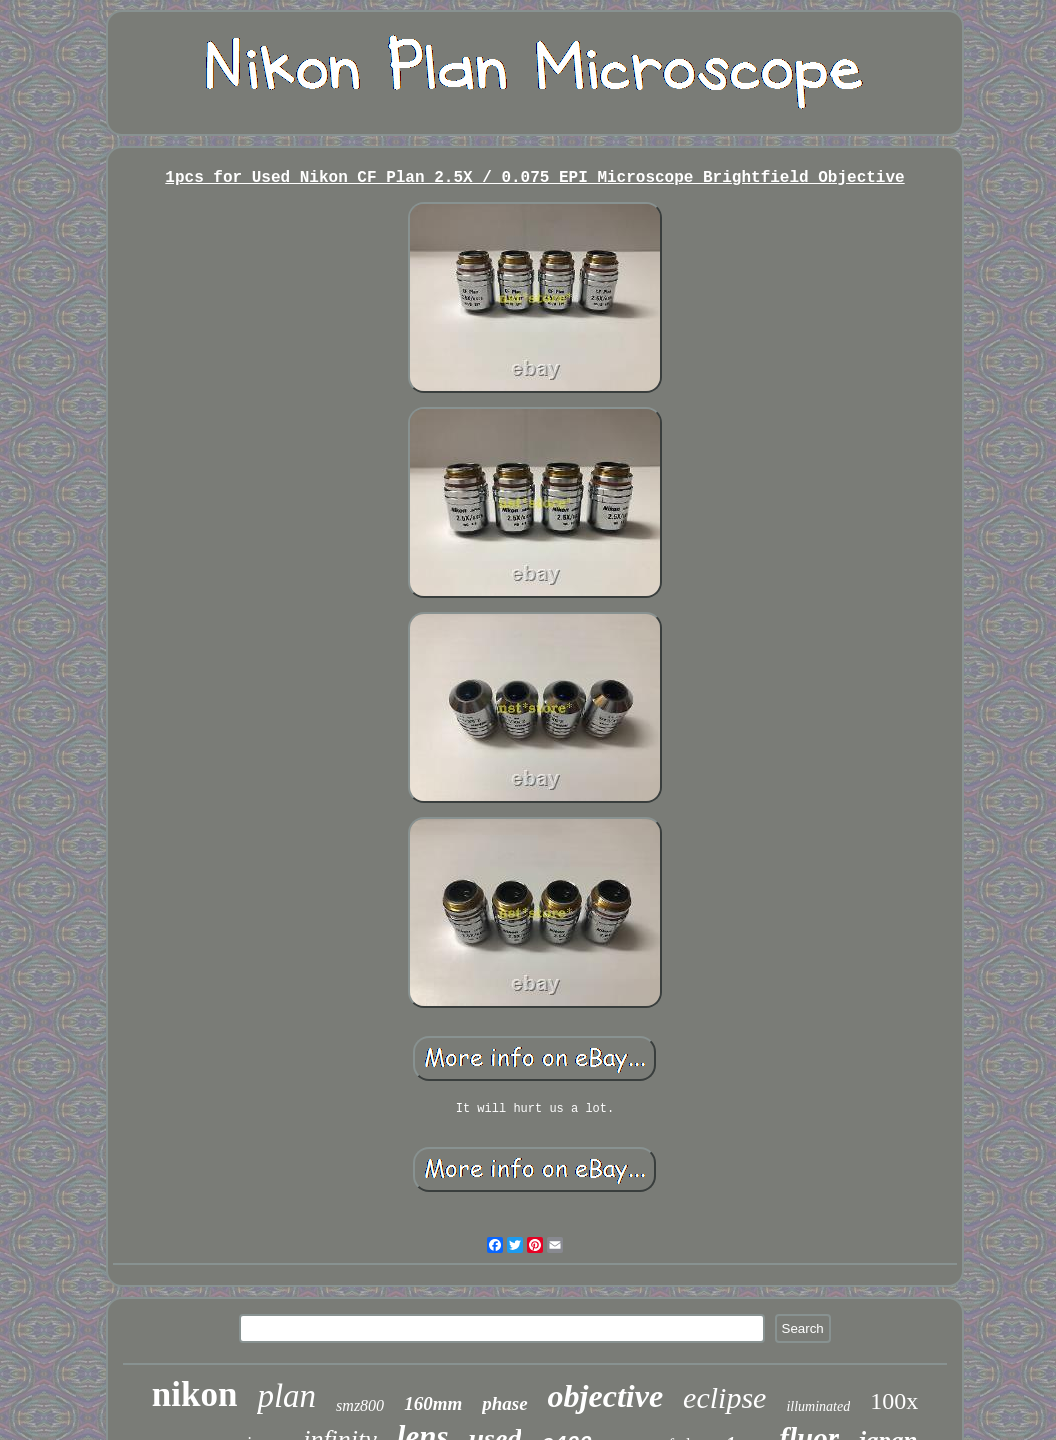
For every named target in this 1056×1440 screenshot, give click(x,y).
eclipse (724, 1397)
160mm (433, 1403)
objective (605, 1396)
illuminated (818, 1406)
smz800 (360, 1405)
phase (504, 1403)
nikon (195, 1394)
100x (894, 1401)
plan (286, 1396)
